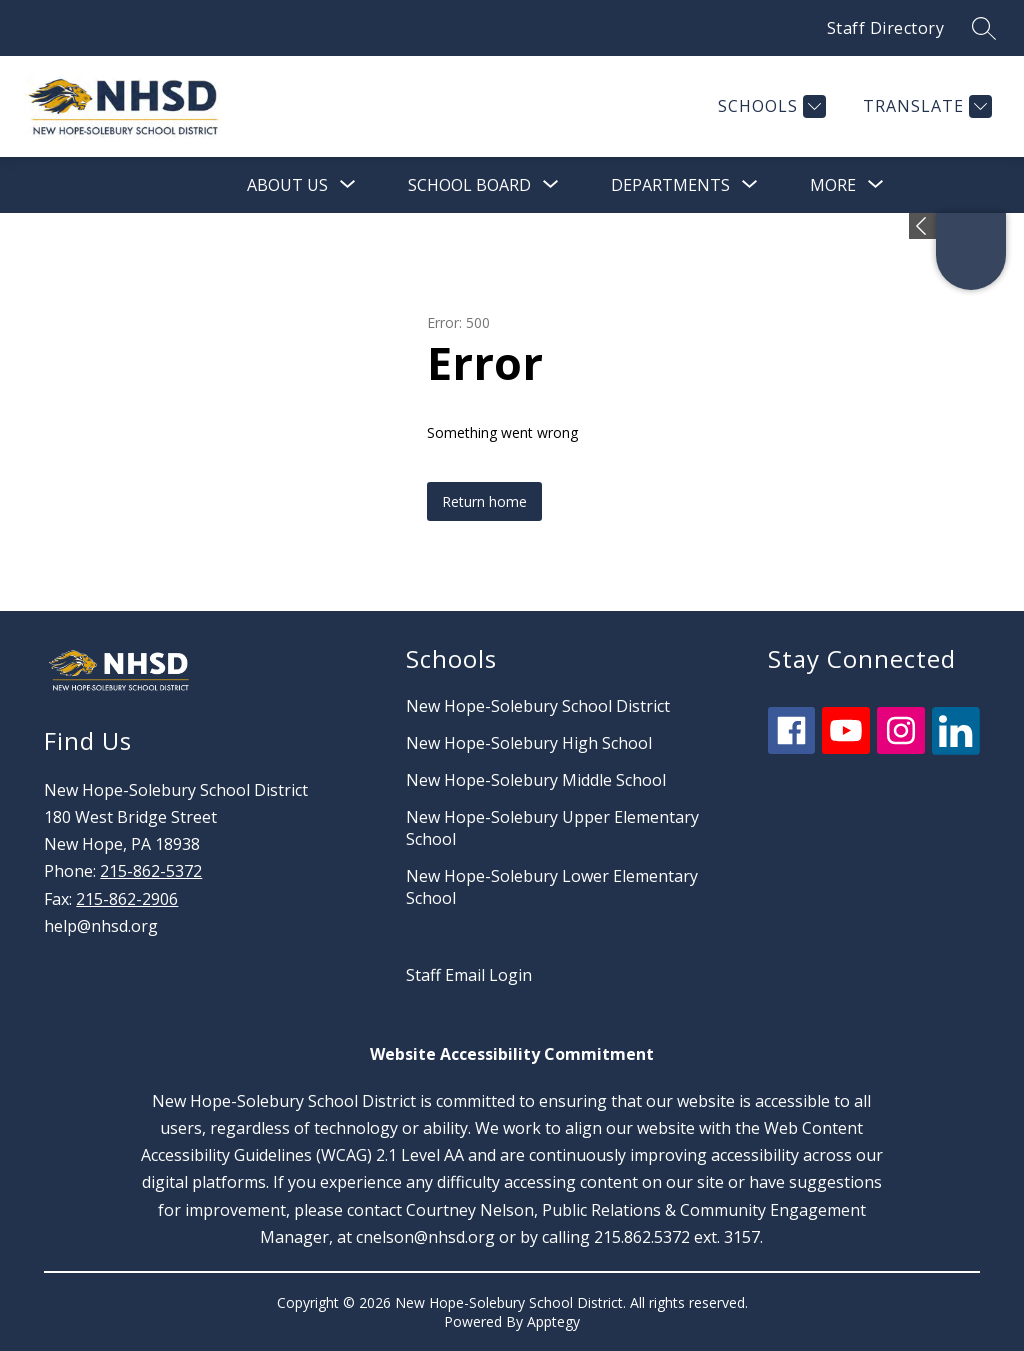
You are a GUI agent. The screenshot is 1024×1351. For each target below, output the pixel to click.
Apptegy (553, 1321)
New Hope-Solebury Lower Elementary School (552, 887)
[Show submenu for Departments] (670, 185)
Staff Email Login (469, 975)
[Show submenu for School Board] (469, 185)
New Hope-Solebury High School (529, 743)
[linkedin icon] (956, 749)
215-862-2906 (127, 899)
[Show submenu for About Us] (287, 185)
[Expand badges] (922, 226)
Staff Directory (886, 28)
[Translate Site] (925, 106)
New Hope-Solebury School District (538, 706)
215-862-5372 (151, 871)
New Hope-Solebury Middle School (536, 780)
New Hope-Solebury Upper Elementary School (552, 828)
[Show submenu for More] (833, 185)
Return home (484, 501)
